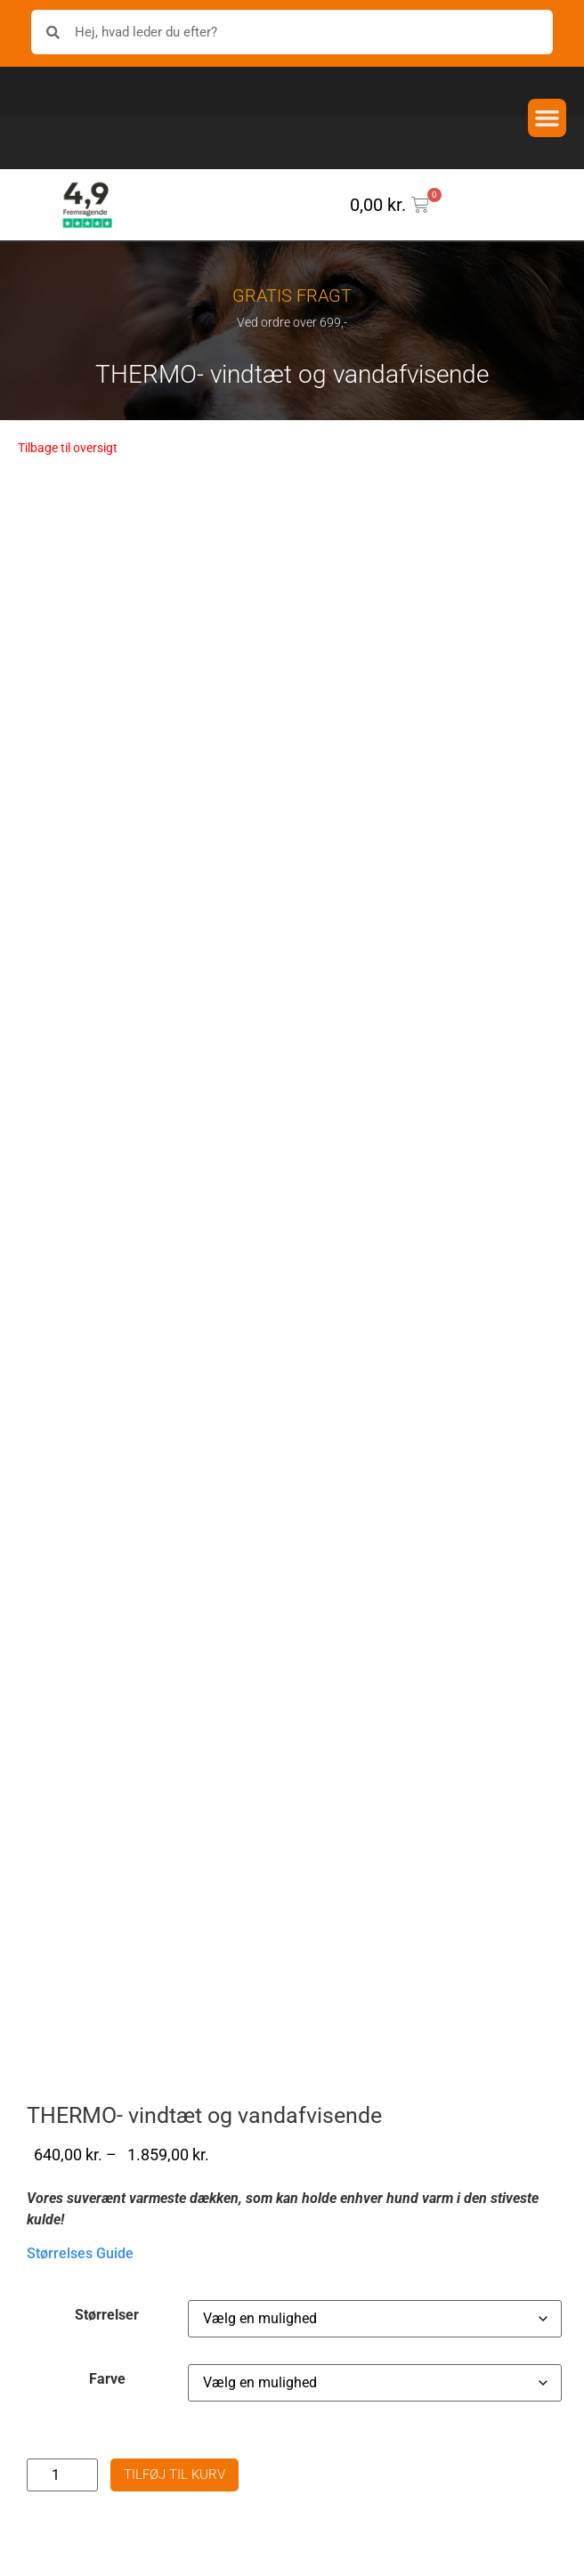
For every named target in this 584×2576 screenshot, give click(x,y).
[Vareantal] (62, 2510)
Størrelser (107, 2351)
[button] (547, 118)
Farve (107, 2415)
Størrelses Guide (80, 2288)
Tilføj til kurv (174, 2510)
